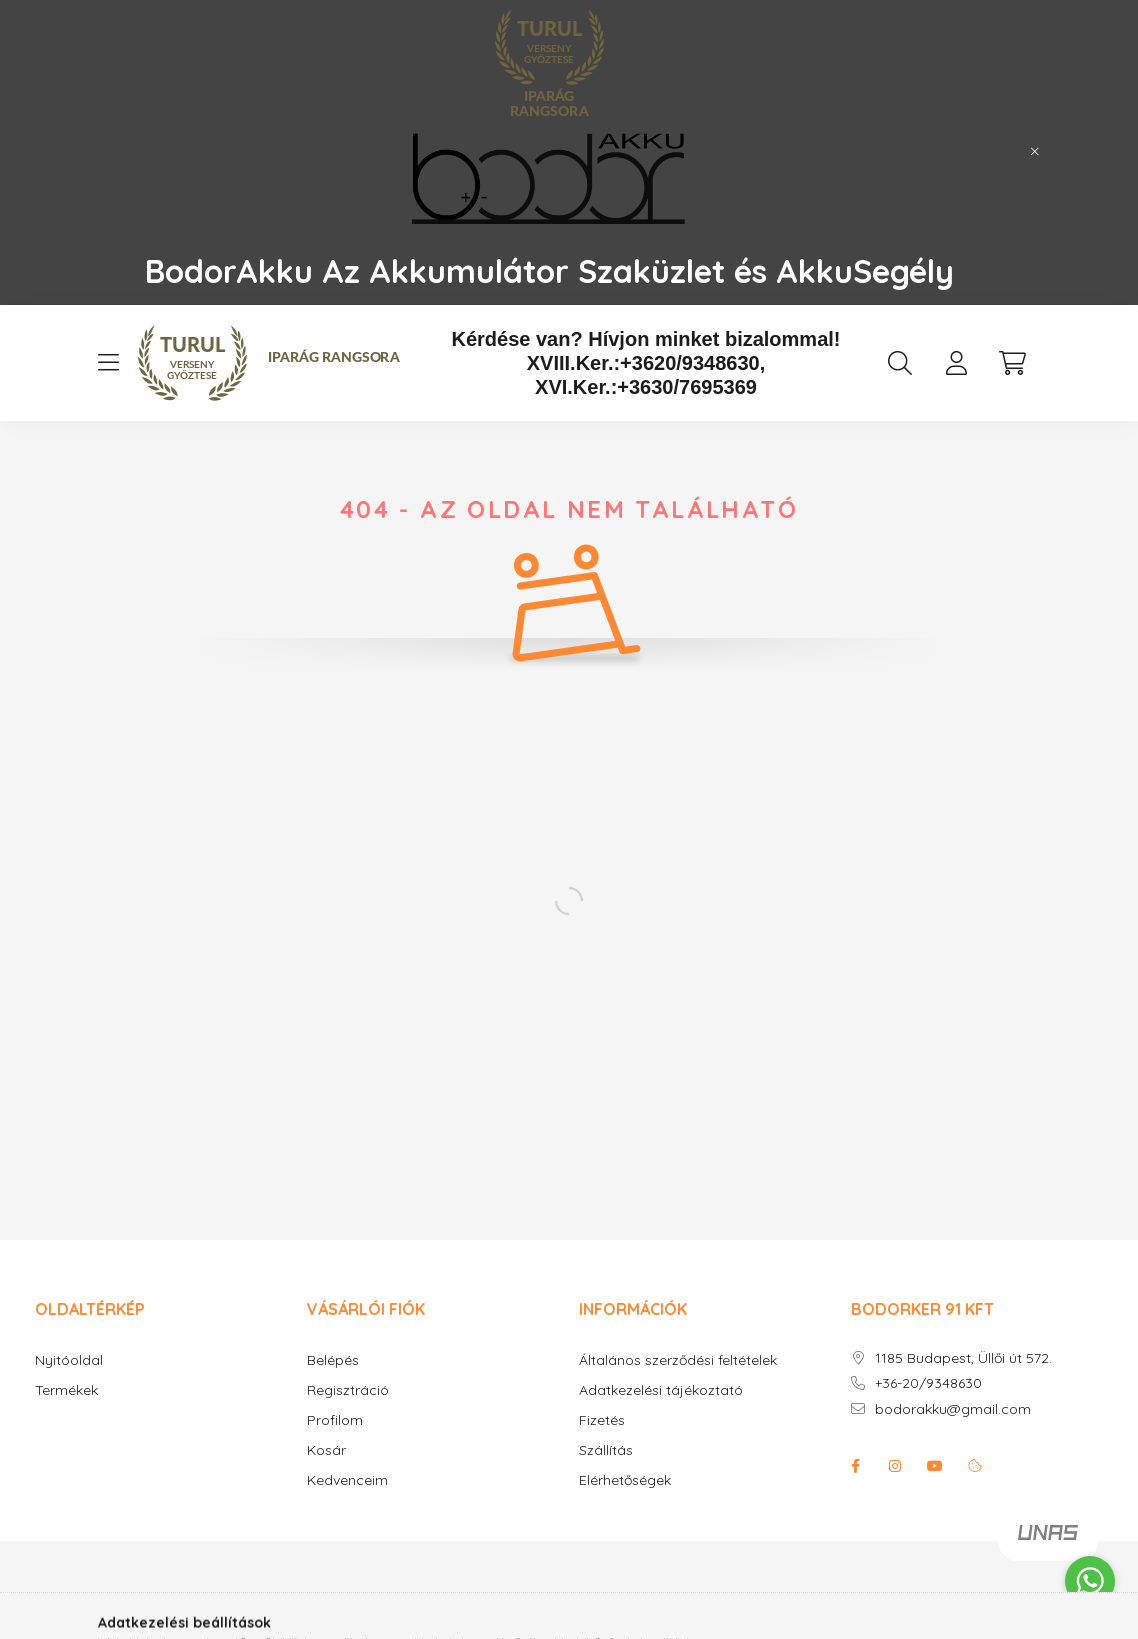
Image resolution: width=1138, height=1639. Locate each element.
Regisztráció (348, 1390)
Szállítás (606, 1450)
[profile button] (956, 363)
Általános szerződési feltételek (678, 1360)
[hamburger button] (108, 363)
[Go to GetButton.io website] (1090, 1619)
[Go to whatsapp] (1090, 1581)
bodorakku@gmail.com (953, 1409)
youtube (935, 1466)
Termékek (66, 1390)
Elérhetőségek (625, 1480)
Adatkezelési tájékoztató (661, 1390)
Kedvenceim (347, 1480)
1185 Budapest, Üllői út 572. (963, 1358)
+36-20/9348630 (928, 1383)
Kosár (326, 1450)
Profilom (335, 1420)
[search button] (900, 363)
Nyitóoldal (69, 1360)
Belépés (333, 1360)
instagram (895, 1466)
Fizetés (602, 1420)
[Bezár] (1035, 152)
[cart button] (1012, 363)
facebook (855, 1466)
